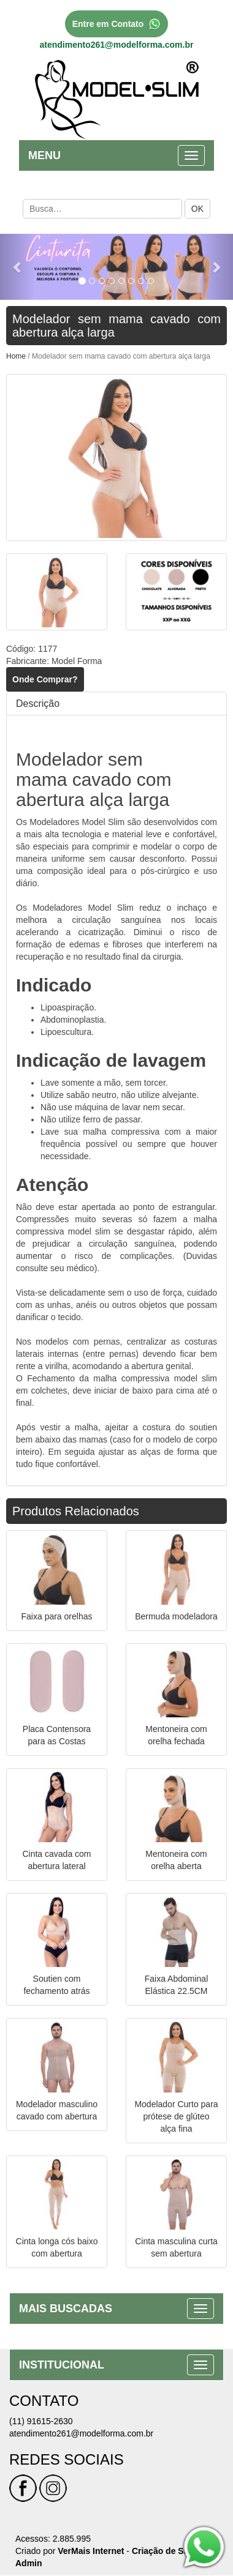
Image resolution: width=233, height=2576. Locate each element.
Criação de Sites (165, 2551)
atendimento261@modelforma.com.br (117, 45)
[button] (17, 267)
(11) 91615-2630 (41, 2421)
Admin (28, 2563)
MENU (44, 155)
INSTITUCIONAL (61, 2365)
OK (197, 209)
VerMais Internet (91, 2551)
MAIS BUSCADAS (65, 2308)
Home (16, 356)
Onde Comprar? (45, 679)
